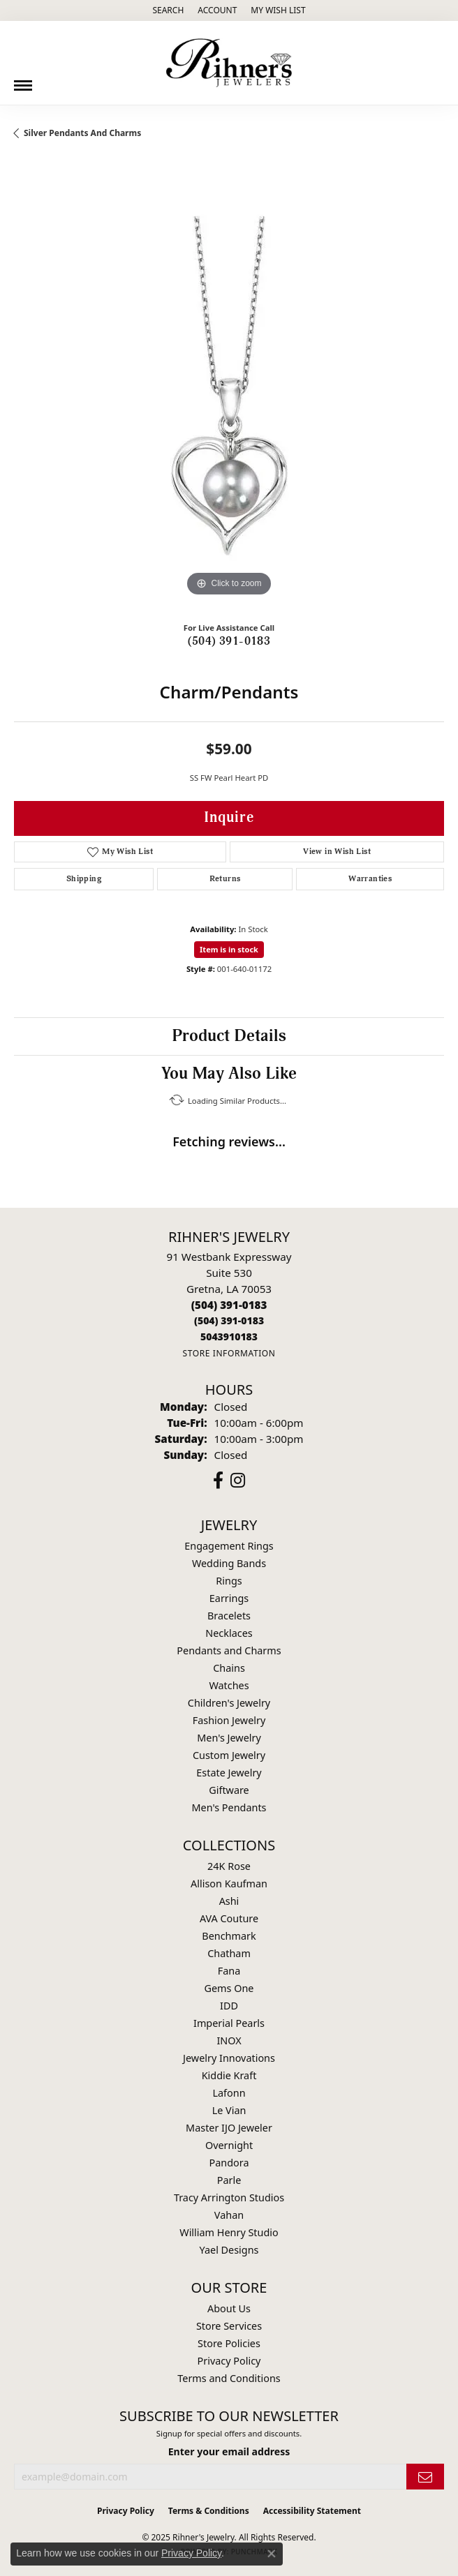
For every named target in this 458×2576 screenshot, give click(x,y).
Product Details (229, 1036)
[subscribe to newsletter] (425, 2476)
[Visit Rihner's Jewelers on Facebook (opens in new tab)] (218, 1480)
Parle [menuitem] (229, 2180)
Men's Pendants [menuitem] (229, 1807)
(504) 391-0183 (229, 641)
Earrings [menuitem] (229, 1598)
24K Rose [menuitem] (229, 1866)
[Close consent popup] (271, 2553)
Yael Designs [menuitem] (229, 2249)
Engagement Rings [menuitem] (229, 1545)
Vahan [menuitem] (229, 2215)
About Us (229, 2308)
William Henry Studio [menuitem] (228, 2232)
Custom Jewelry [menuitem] (229, 1755)
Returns (225, 879)
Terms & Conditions (208, 2511)
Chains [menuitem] (229, 1668)
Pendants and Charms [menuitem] (229, 1650)
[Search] (168, 10)
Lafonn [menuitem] (228, 2092)
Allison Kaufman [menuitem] (229, 1883)
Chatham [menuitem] (229, 1953)
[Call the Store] (229, 1305)
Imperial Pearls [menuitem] (229, 2023)
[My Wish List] (278, 10)
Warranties (370, 879)
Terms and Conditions (228, 2378)
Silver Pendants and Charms (82, 133)
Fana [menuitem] (229, 1970)
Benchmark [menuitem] (229, 1935)
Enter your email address (229, 2451)
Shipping (83, 879)
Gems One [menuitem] (229, 1988)
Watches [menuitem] (229, 1685)
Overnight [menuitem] (229, 2145)
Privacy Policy (229, 2360)
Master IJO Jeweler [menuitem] (229, 2127)
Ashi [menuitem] (229, 1901)
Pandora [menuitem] (229, 2162)
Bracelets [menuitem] (229, 1615)
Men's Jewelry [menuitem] (229, 1737)
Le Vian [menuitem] (229, 2110)
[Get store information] (228, 1353)
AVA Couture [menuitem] (229, 1918)
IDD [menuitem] (229, 2005)
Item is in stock (229, 949)
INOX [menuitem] (228, 2040)
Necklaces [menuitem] (228, 1633)
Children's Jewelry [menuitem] (229, 1702)
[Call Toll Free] (229, 1320)
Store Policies (229, 2343)
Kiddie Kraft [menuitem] (229, 2075)
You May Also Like (229, 1073)
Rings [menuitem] (229, 1580)
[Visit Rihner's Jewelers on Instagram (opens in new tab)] (237, 1480)
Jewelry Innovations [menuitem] (229, 2058)
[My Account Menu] (217, 10)
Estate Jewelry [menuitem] (228, 1772)
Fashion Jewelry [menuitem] (229, 1720)
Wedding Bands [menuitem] (229, 1563)
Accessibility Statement (312, 2511)
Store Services (229, 2325)
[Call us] (229, 1336)
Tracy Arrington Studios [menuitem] (229, 2197)
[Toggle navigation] (23, 80)
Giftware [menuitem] (229, 1790)
